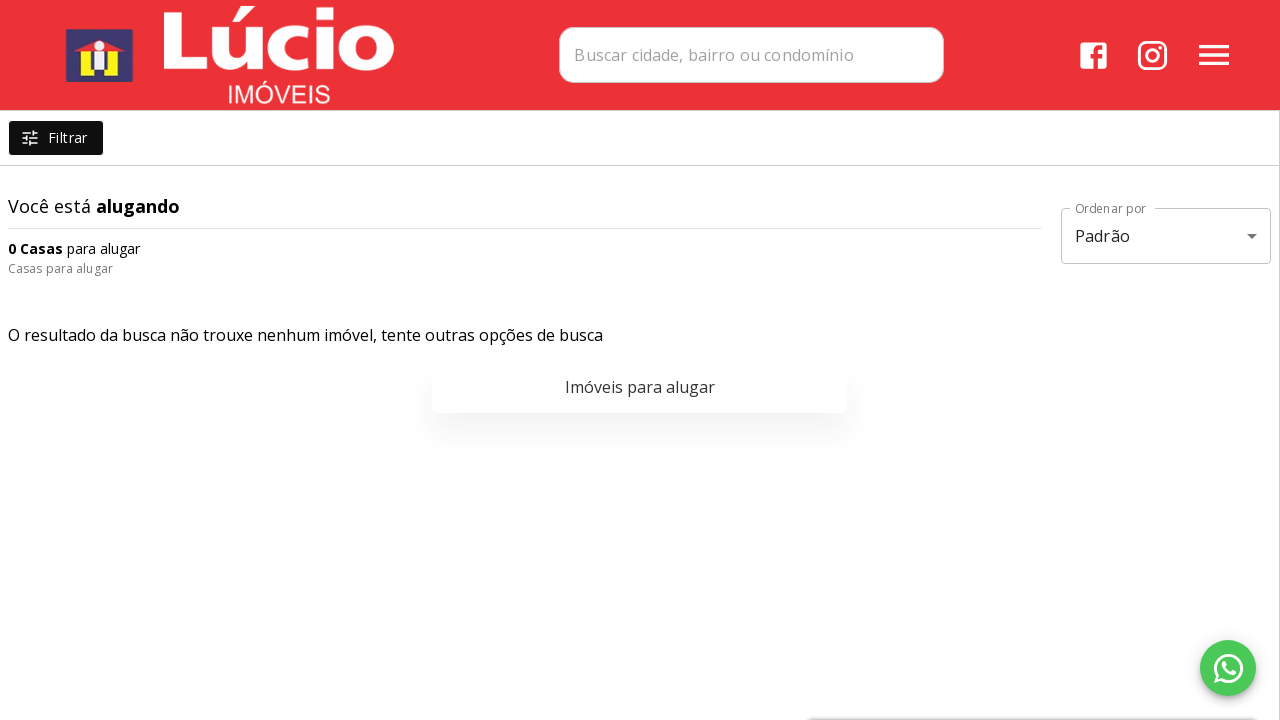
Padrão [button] (1102, 236)
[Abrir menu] (1214, 55)
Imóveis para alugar (640, 387)
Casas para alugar (60, 268)
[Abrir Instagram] (1152, 55)
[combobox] (751, 55)
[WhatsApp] (1228, 668)
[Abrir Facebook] (1093, 55)
